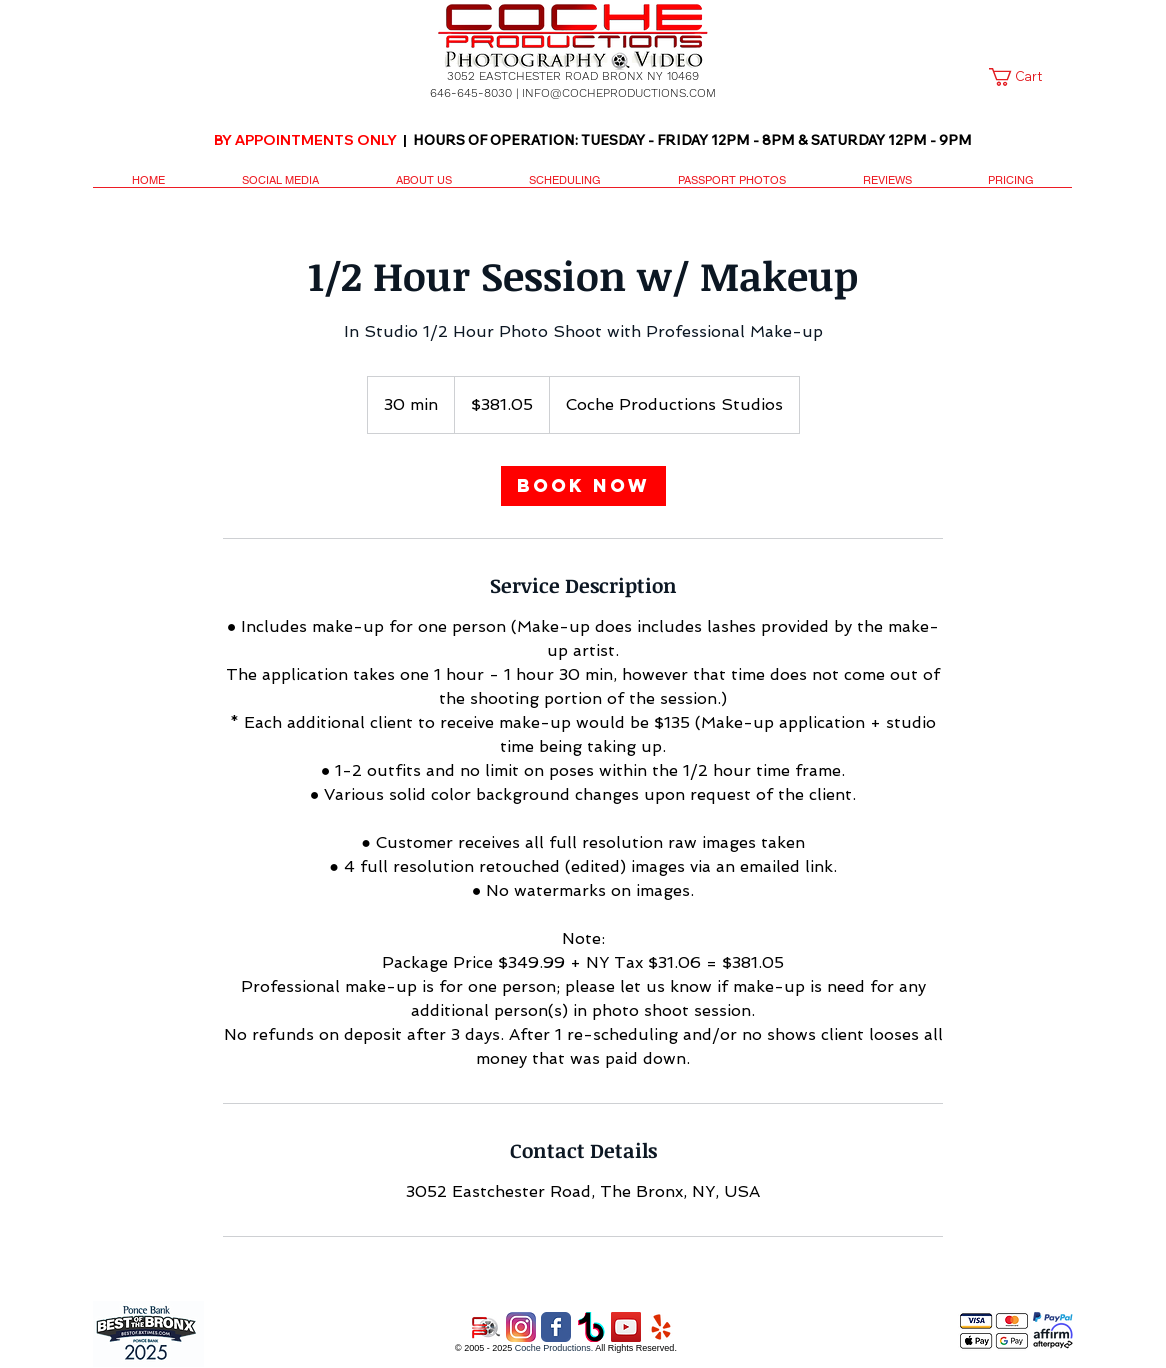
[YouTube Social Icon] (626, 1327)
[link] (1027, 77)
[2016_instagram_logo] (521, 1327)
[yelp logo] (661, 1327)
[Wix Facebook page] (556, 1327)
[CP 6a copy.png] (486, 1327)
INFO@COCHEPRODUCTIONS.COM (619, 93)
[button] (280, 187)
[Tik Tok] (591, 1327)
